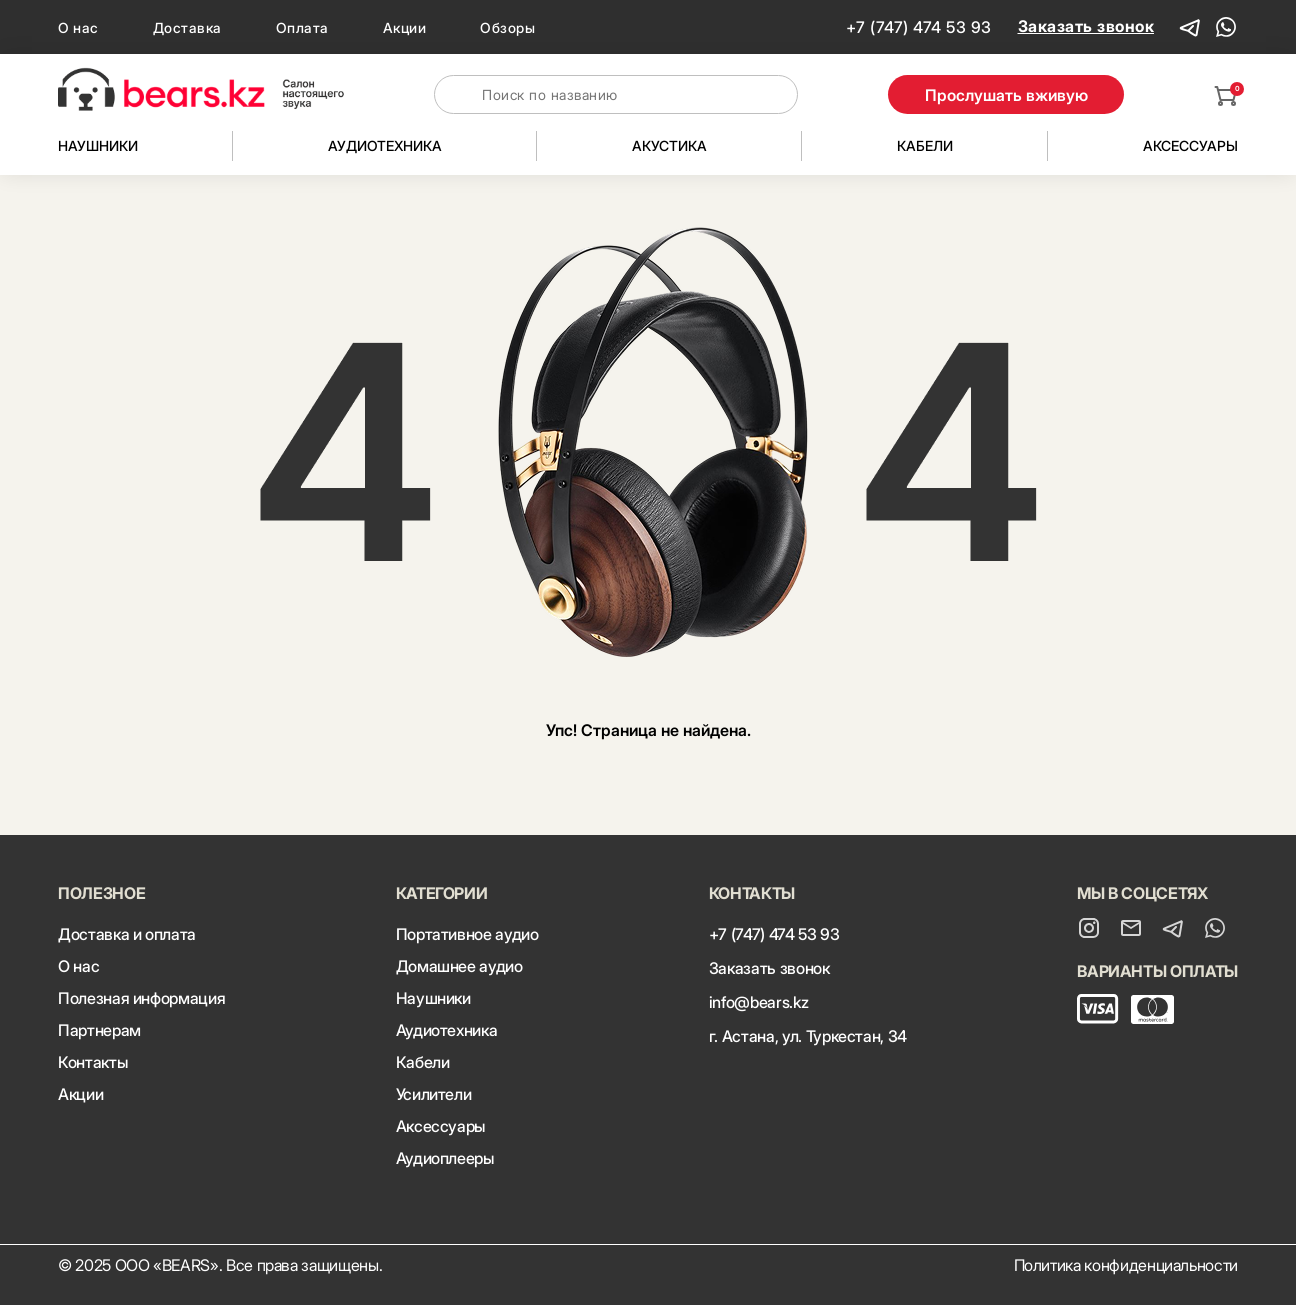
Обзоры (507, 27)
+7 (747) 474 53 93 (919, 27)
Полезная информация (141, 998)
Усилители (434, 1094)
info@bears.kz (758, 1002)
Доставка (187, 27)
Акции (405, 27)
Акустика (669, 145)
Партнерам (99, 1030)
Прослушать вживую (1006, 95)
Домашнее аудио (459, 966)
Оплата (302, 27)
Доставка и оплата (127, 934)
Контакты (92, 1062)
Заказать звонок (1086, 26)
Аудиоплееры (445, 1158)
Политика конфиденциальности (1126, 1265)
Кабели (925, 145)
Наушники (98, 145)
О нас (78, 27)
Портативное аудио (467, 934)
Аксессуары (1190, 145)
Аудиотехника (385, 145)
